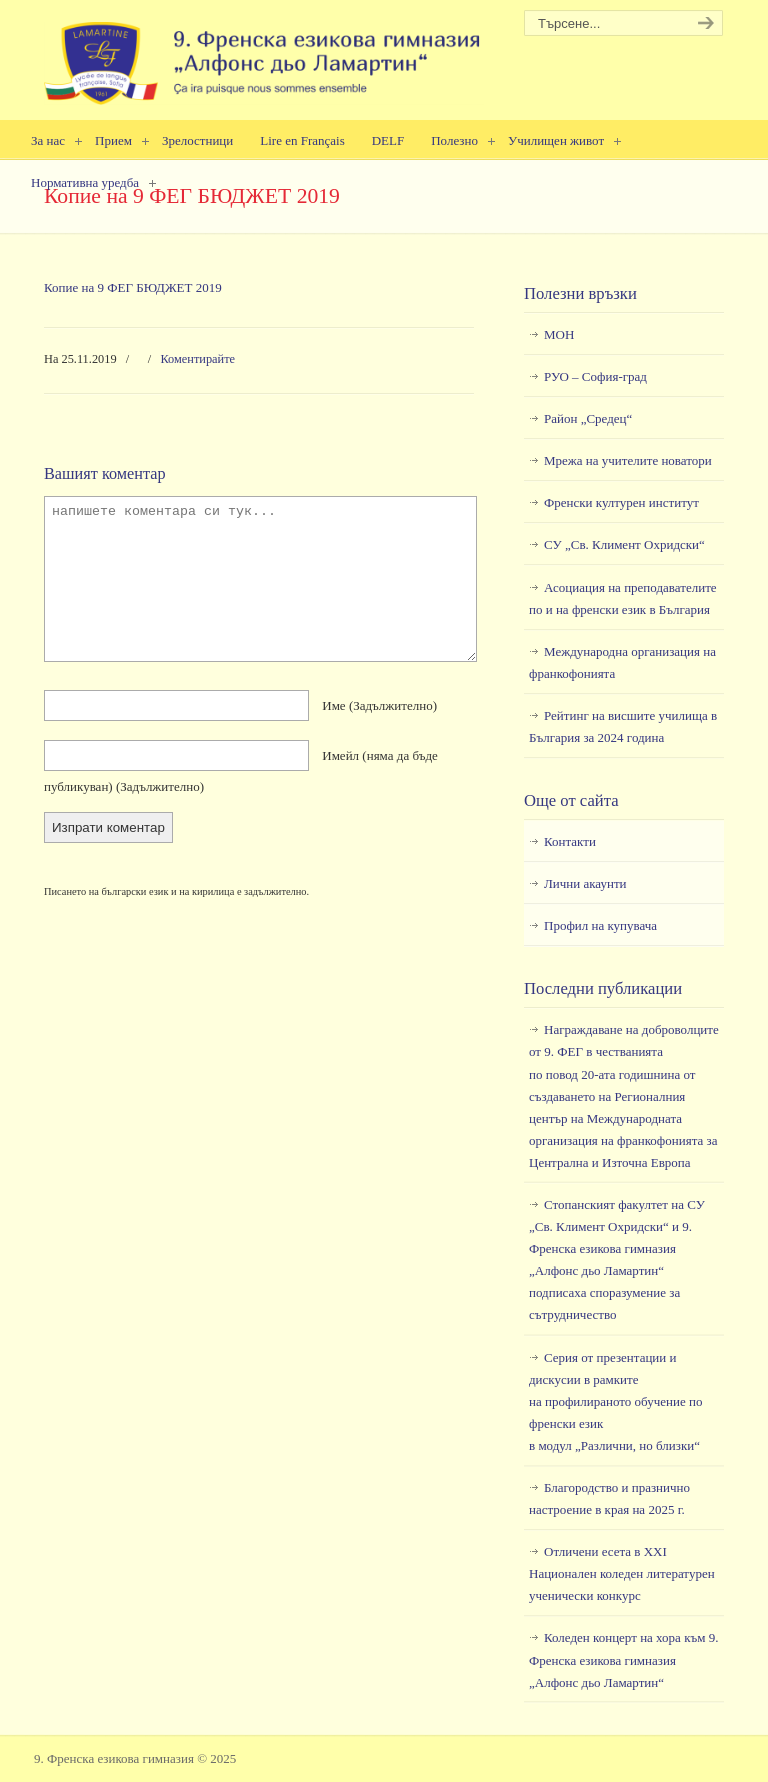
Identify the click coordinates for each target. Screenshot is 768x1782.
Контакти (570, 841)
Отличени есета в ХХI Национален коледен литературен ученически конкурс (622, 1573)
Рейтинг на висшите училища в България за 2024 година (623, 726)
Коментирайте (197, 359)
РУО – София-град (595, 376)
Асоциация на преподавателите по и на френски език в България (623, 598)
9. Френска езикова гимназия (264, 55)
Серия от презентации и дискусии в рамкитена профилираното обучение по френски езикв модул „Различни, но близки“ (615, 1401)
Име (379, 705)
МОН (559, 334)
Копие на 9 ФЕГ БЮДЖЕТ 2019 (133, 287)
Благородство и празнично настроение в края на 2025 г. (609, 1498)
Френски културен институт (621, 502)
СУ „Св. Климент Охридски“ (624, 544)
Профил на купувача (600, 925)
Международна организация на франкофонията (622, 662)
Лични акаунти (585, 883)
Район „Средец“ (588, 418)
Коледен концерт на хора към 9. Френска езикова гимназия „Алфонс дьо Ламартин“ (623, 1659)
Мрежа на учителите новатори (628, 460)
